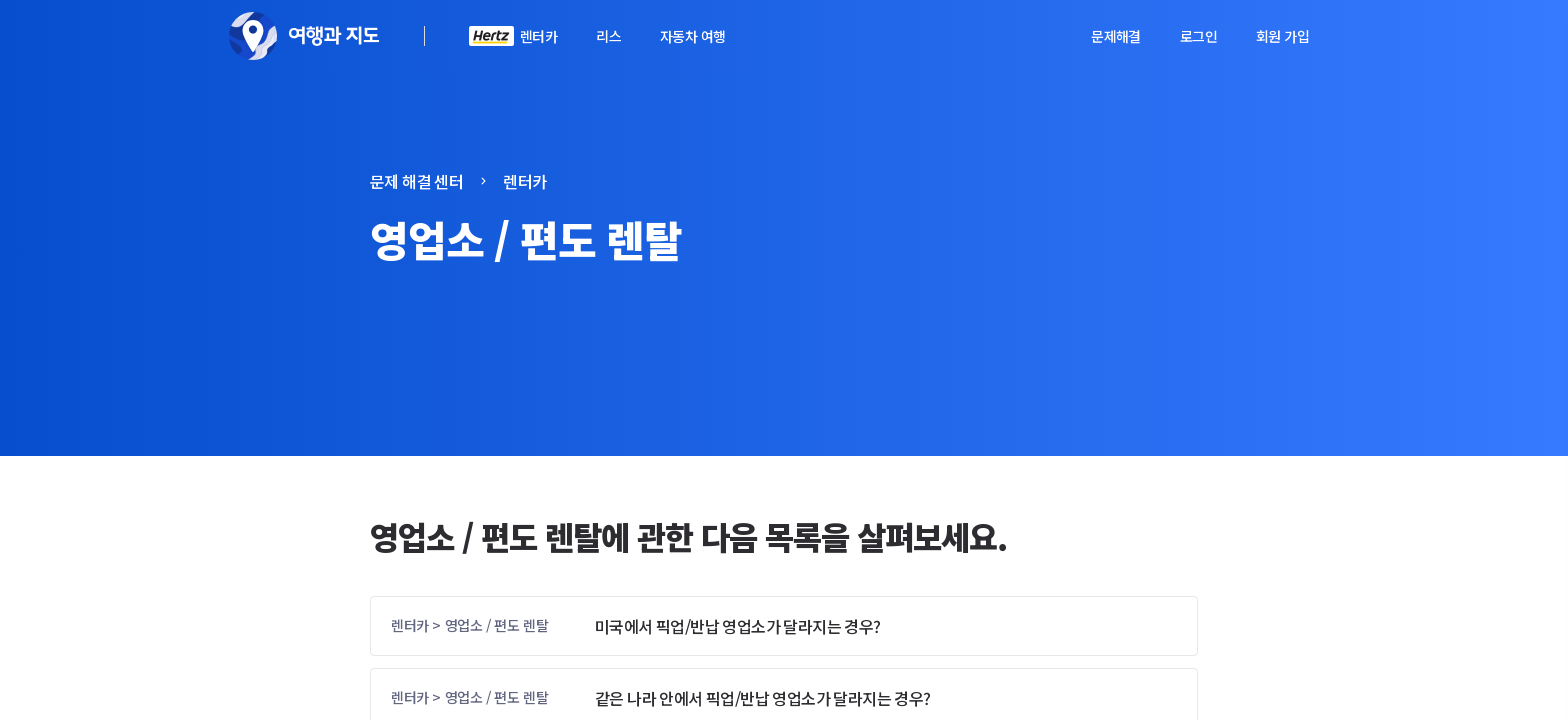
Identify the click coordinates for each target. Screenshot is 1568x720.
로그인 (1198, 36)
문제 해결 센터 (416, 181)
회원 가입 (1282, 36)
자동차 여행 (692, 36)
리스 (608, 36)
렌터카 (538, 36)
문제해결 (1116, 36)
